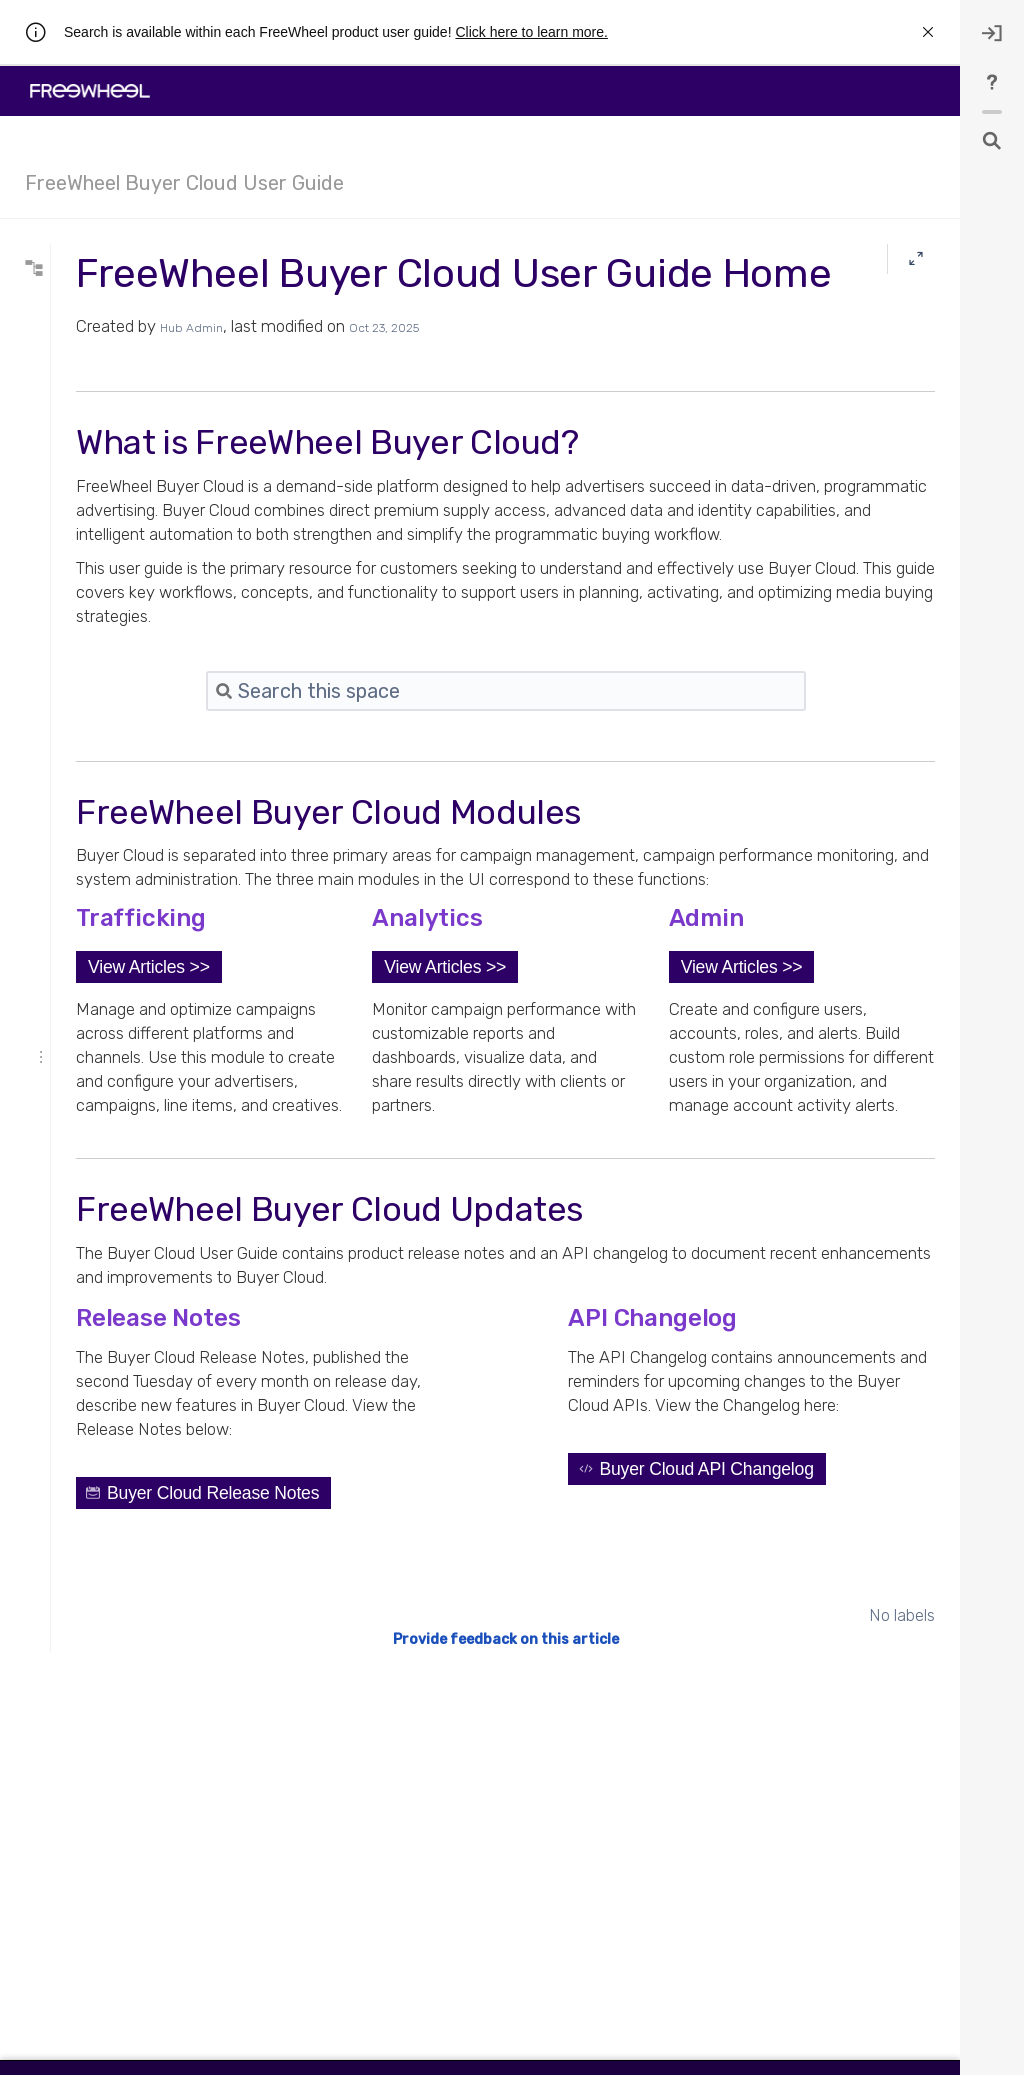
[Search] (145, 269)
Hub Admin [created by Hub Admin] (441, 378)
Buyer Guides (84, 603)
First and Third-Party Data (117, 629)
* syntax (88, 305)
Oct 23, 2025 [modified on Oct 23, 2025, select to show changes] (634, 378)
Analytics (72, 473)
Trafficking (75, 447)
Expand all (67, 393)
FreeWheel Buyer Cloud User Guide (184, 183)
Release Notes (87, 551)
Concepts (74, 525)
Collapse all (143, 393)
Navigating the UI (94, 421)
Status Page (79, 577)
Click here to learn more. (531, 32)
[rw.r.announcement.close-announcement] (928, 32)
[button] (399, 1089)
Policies (69, 655)
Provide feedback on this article (631, 1857)
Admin (65, 499)
